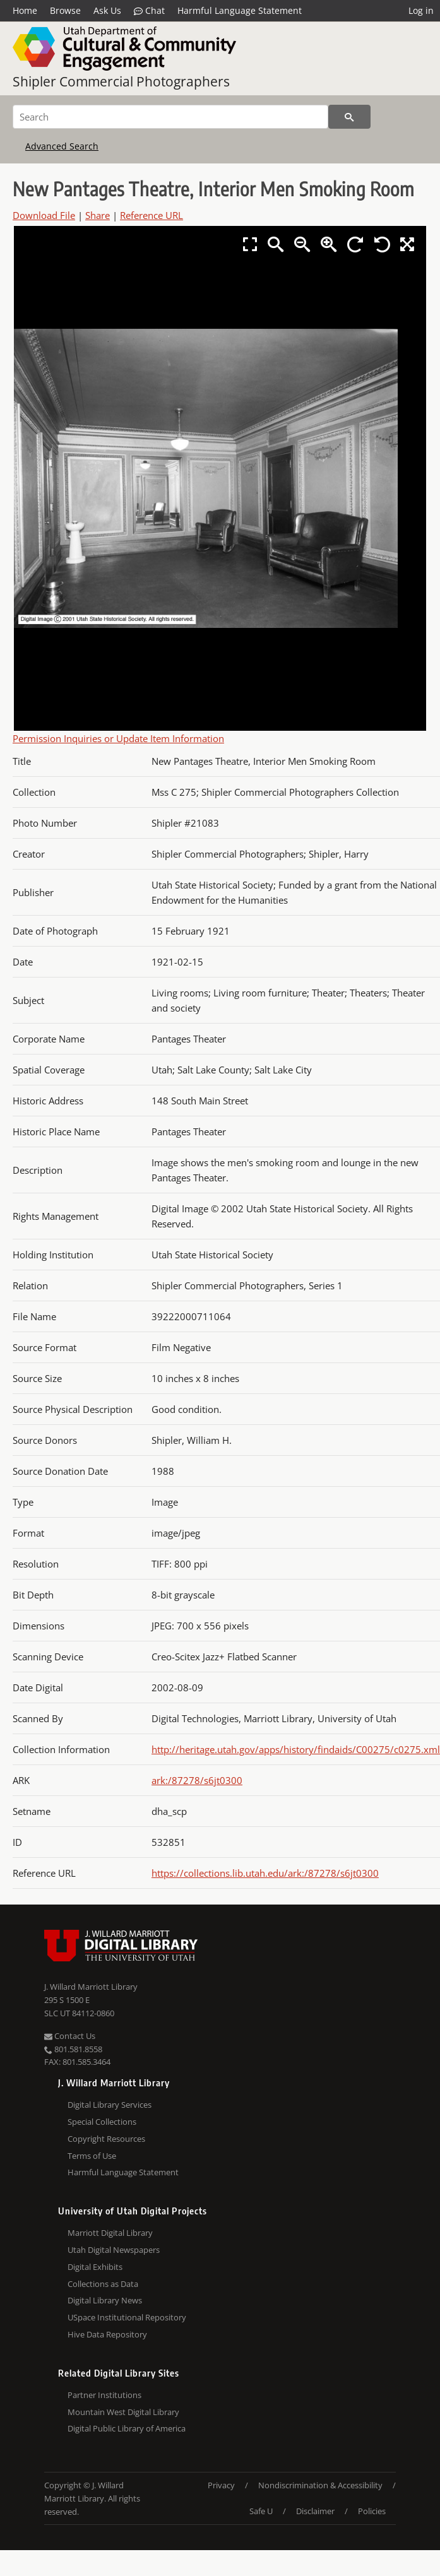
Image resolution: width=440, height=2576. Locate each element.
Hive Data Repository (107, 2334)
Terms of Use (92, 2155)
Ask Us (107, 10)
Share (97, 215)
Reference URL (151, 215)
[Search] (170, 117)
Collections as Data (103, 2283)
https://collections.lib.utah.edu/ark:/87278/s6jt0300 (265, 1873)
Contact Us (69, 2035)
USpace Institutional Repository (127, 2317)
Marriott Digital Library (110, 2232)
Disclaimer (315, 2511)
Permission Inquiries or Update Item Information (118, 738)
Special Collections (102, 2121)
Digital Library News (105, 2300)
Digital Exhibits (95, 2266)
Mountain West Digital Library (123, 2412)
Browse (65, 10)
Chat (149, 10)
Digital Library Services (110, 2104)
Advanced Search (61, 146)
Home (25, 10)
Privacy (221, 2485)
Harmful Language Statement (239, 10)
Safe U (261, 2511)
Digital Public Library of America (127, 2428)
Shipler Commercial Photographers (121, 81)
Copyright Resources (106, 2138)
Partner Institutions (104, 2395)
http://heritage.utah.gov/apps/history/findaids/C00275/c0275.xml (296, 1749)
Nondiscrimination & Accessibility (320, 2485)
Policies (372, 2511)
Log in (421, 10)
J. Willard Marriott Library (91, 1986)
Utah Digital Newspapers (114, 2249)
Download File (44, 215)
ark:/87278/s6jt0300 (197, 1780)
